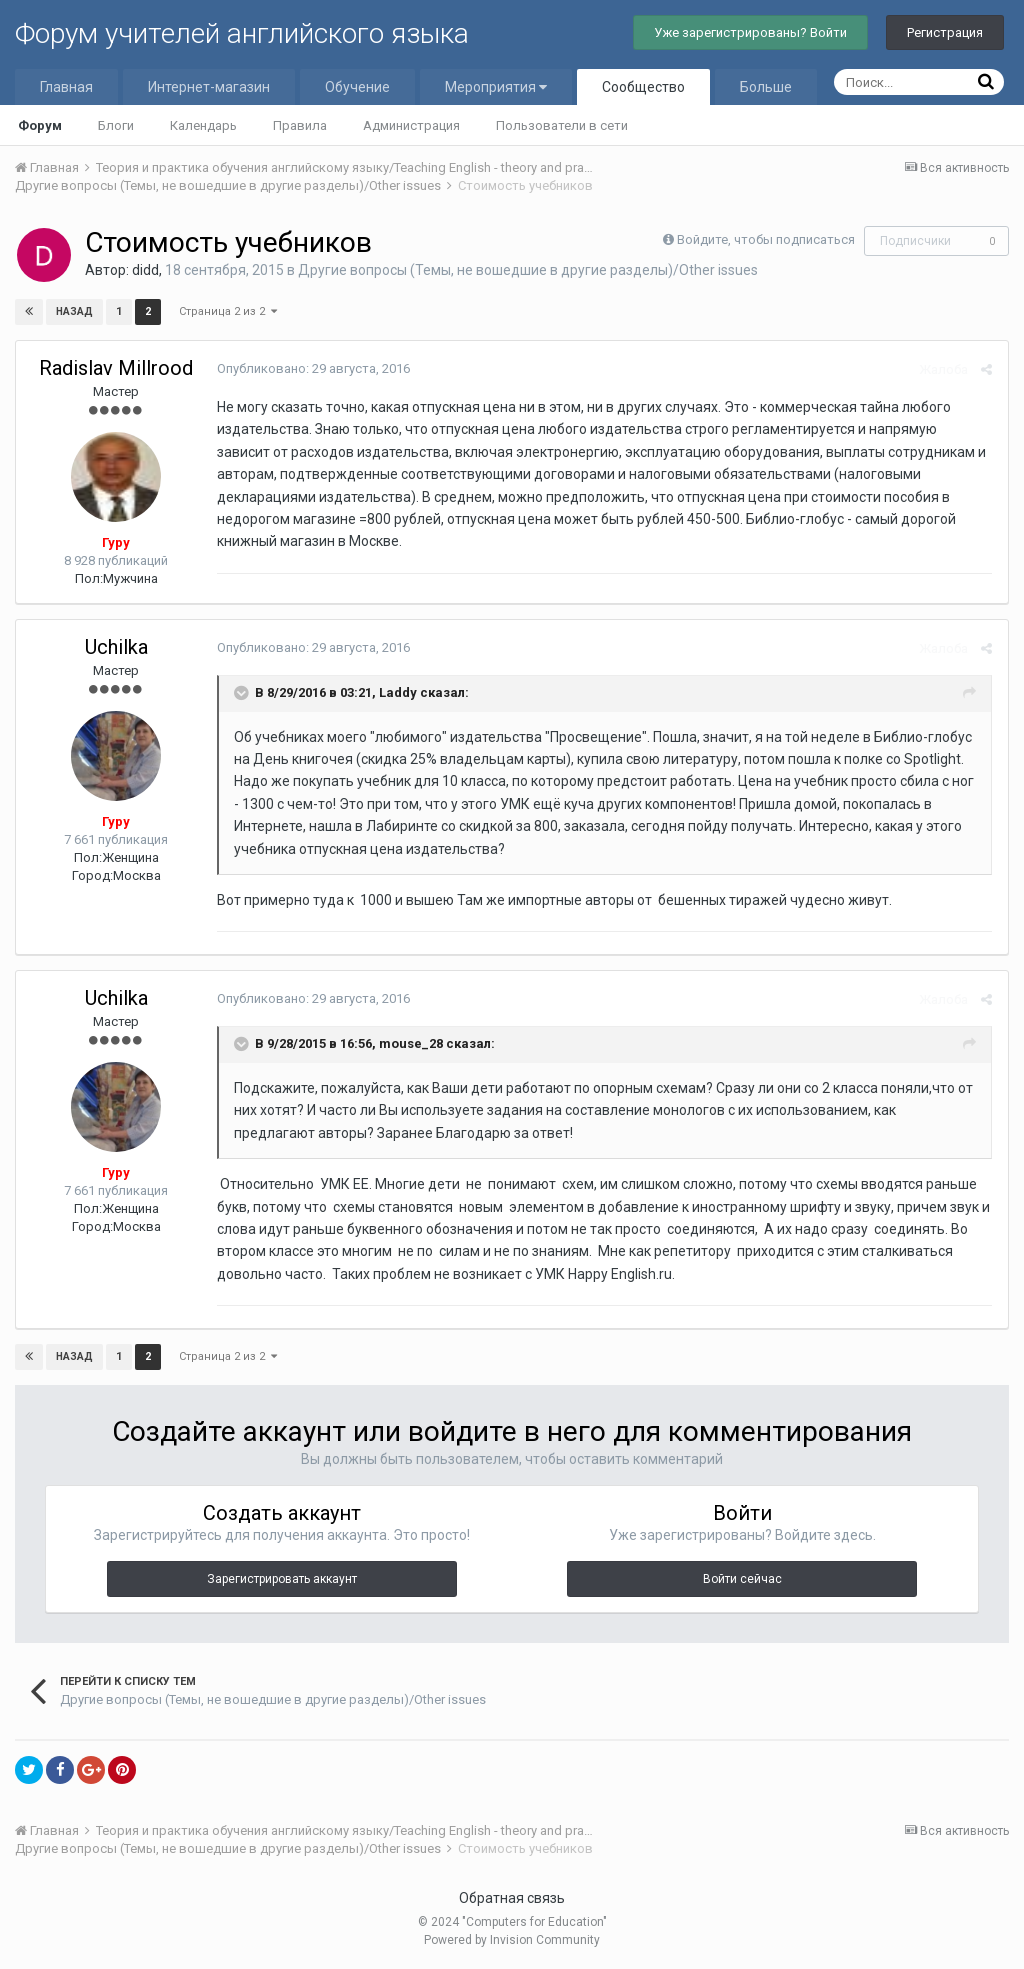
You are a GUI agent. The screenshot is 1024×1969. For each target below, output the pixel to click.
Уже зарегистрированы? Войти (750, 32)
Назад (74, 311)
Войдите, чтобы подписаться (766, 239)
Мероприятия (496, 87)
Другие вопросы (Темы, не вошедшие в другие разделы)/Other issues (528, 270)
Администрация (411, 125)
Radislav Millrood (116, 368)
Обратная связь (512, 1898)
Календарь (203, 125)
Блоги (116, 125)
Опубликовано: (312, 368)
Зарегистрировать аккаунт (282, 1579)
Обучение (357, 87)
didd (145, 270)
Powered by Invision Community (512, 1940)
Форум (40, 125)
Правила (300, 125)
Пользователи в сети (562, 125)
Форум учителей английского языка (242, 33)
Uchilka (116, 647)
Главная (66, 87)
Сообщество (643, 87)
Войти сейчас (742, 1579)
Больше (766, 87)
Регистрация (945, 32)
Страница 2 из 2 (228, 311)
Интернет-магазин (209, 87)
